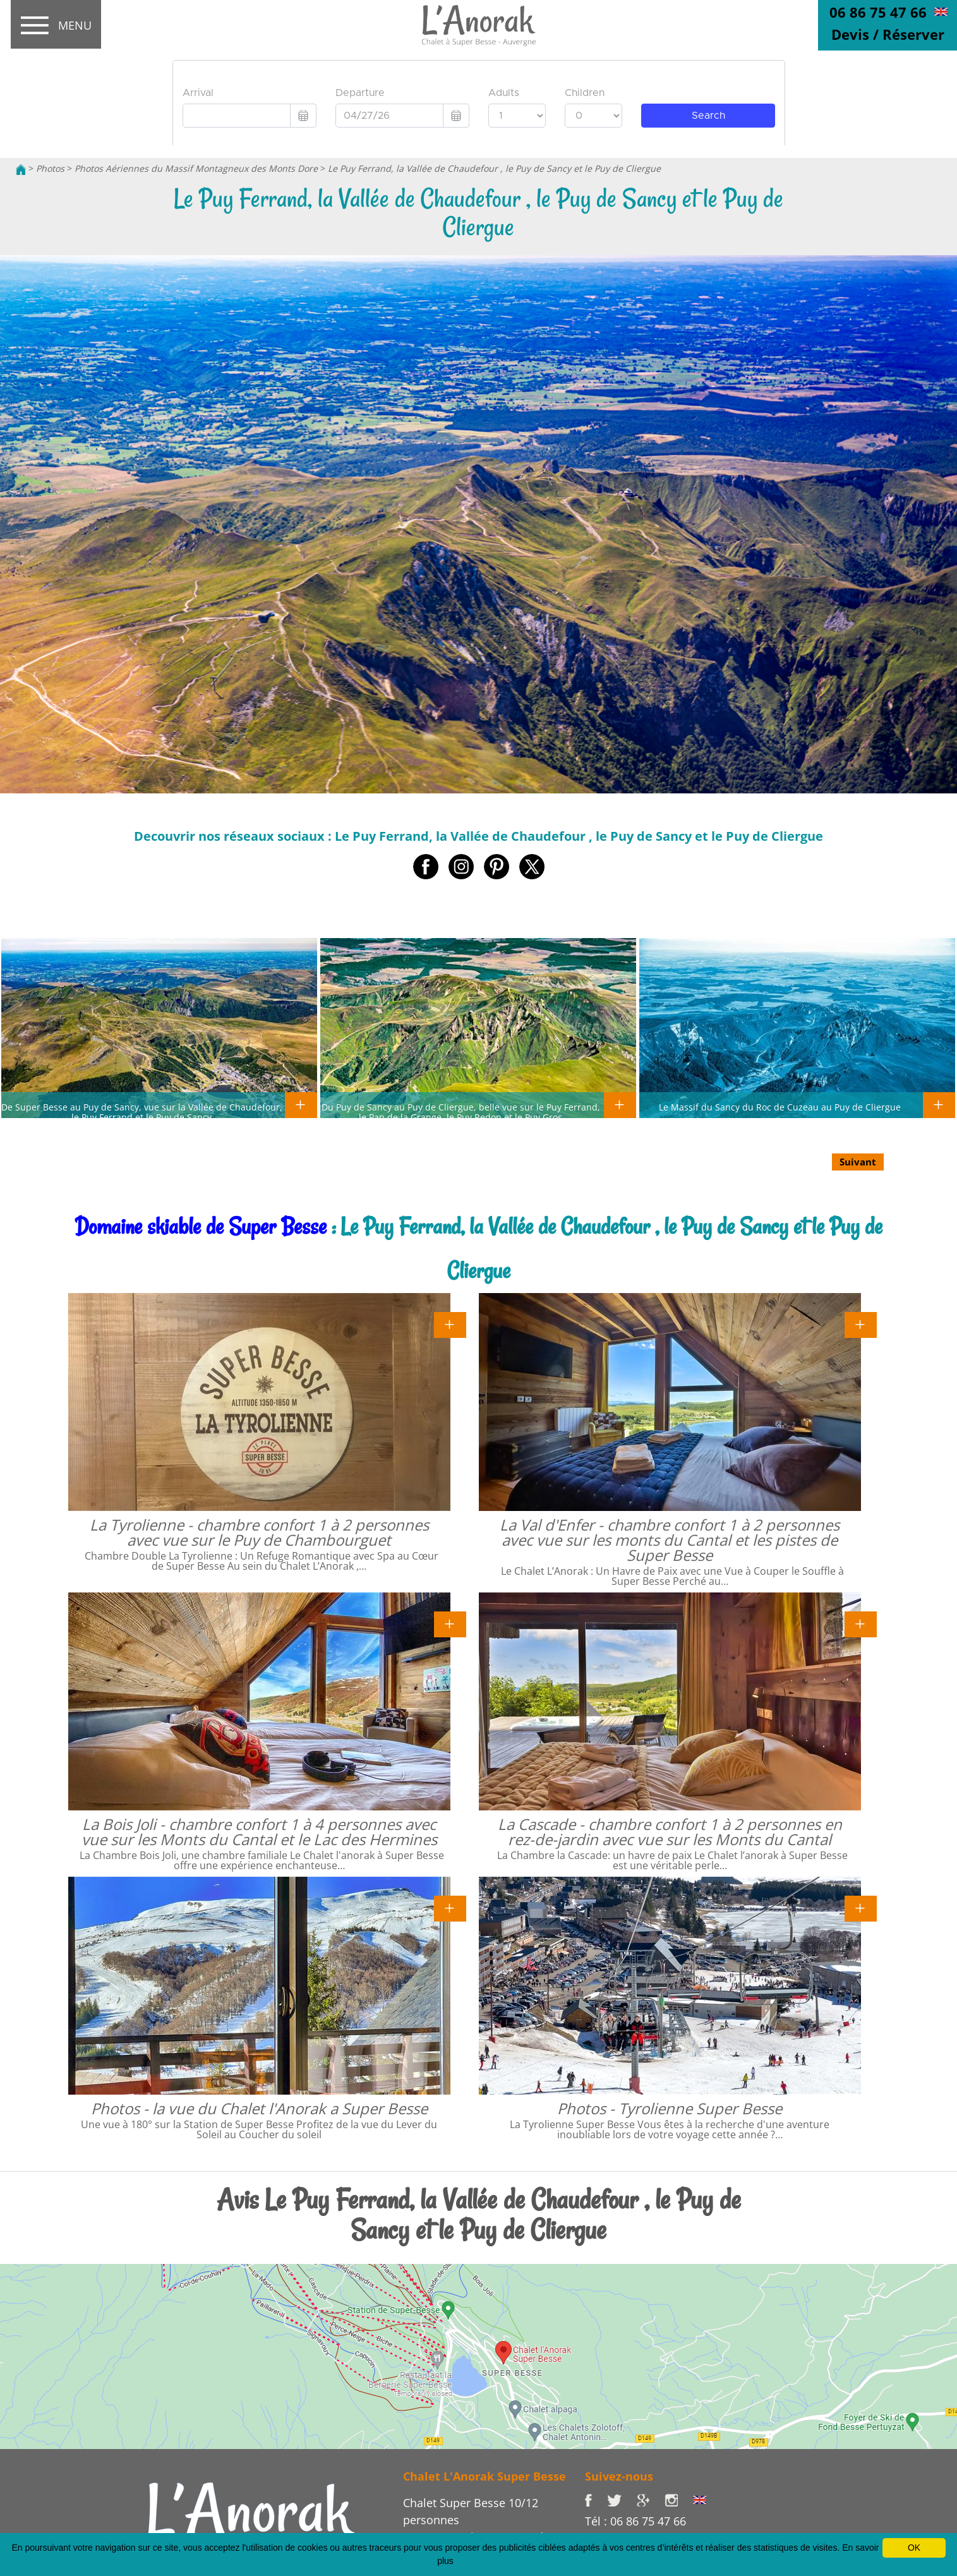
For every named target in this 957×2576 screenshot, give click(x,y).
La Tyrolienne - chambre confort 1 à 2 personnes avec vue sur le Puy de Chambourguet (259, 1532)
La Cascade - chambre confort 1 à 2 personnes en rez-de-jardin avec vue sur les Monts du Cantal (670, 1832)
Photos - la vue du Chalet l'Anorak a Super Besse (259, 2108)
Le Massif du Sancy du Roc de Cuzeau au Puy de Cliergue (780, 1106)
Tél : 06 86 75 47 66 (635, 2521)
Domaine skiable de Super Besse (201, 1226)
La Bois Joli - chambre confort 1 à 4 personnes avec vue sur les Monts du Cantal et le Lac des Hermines (259, 1832)
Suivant (858, 1161)
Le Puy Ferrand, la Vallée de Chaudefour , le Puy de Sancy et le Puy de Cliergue (494, 168)
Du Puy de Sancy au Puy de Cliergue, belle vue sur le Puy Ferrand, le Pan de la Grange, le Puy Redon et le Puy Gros (461, 1111)
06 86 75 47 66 (878, 12)
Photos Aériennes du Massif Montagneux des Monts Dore (196, 168)
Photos (50, 168)
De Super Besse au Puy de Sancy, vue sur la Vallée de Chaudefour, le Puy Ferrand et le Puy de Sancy (141, 1111)
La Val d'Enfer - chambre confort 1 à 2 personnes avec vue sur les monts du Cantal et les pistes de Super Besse (670, 1539)
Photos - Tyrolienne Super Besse (669, 2108)
